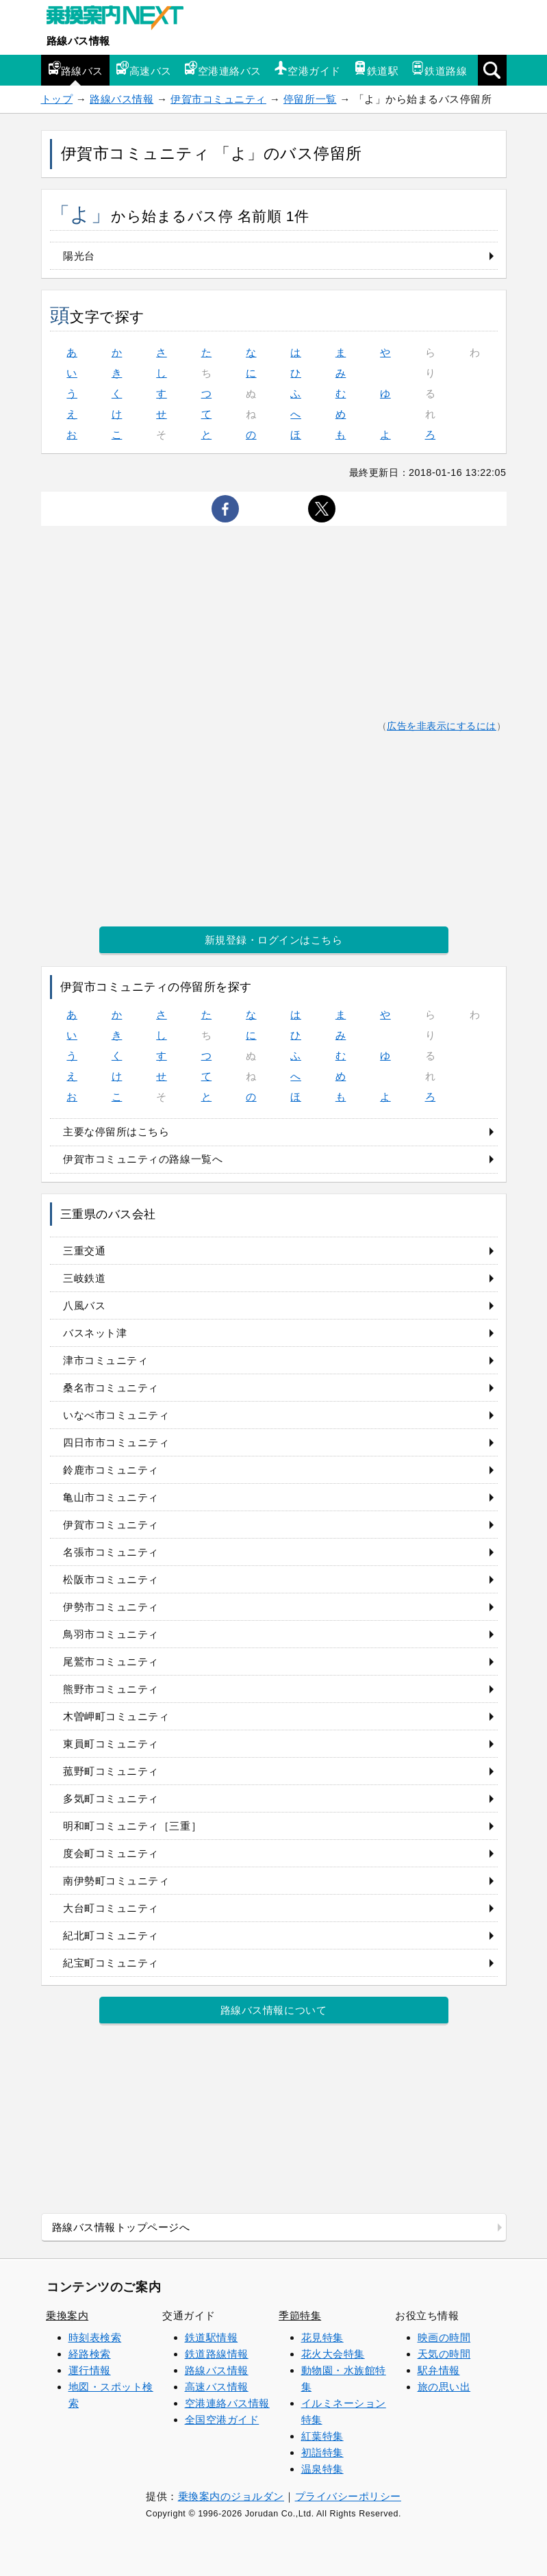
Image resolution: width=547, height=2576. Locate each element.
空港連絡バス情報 (227, 2403)
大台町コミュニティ (111, 1908)
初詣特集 (322, 2452)
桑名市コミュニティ (111, 1387)
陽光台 (79, 256)
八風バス (84, 1305)
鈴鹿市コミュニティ (111, 1470)
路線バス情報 (78, 41)
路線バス (75, 69)
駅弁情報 (439, 2370)
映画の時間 (444, 2337)
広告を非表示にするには (441, 726)
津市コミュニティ (105, 1360)
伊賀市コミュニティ (218, 99)
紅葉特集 (322, 2436)
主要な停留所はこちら (116, 1131)
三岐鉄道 (84, 1278)
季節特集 (300, 2315)
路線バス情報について (273, 2010)
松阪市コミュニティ (111, 1579)
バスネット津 (95, 1333)
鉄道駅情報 (211, 2337)
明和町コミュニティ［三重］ (132, 1826)
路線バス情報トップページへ (121, 2227)
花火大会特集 (333, 2354)
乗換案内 (67, 2315)
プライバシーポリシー (348, 2496)
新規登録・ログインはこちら (274, 940)
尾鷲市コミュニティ (111, 1661)
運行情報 (89, 2370)
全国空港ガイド (222, 2419)
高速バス (144, 69)
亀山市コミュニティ (111, 1497)
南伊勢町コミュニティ (116, 1880)
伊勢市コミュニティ (111, 1607)
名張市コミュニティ (111, 1552)
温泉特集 (322, 2469)
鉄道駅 (376, 69)
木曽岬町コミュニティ (116, 1716)
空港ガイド (307, 69)
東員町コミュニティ (111, 1744)
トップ (57, 99)
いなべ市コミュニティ (116, 1415)
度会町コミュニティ (111, 1853)
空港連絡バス (223, 69)
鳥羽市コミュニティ (111, 1634)
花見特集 (322, 2337)
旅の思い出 (444, 2386)
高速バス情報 (217, 2386)
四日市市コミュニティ (116, 1442)
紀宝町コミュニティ (111, 1963)
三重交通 (84, 1251)
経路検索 (89, 2354)
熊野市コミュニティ (111, 1689)
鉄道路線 (439, 69)
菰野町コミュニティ (111, 1771)
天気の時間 (444, 2354)
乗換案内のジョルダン (231, 2496)
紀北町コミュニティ (111, 1935)
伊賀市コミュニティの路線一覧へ (142, 1159)
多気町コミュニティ (111, 1798)
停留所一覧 (310, 99)
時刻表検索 (95, 2337)
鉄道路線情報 (217, 2354)
